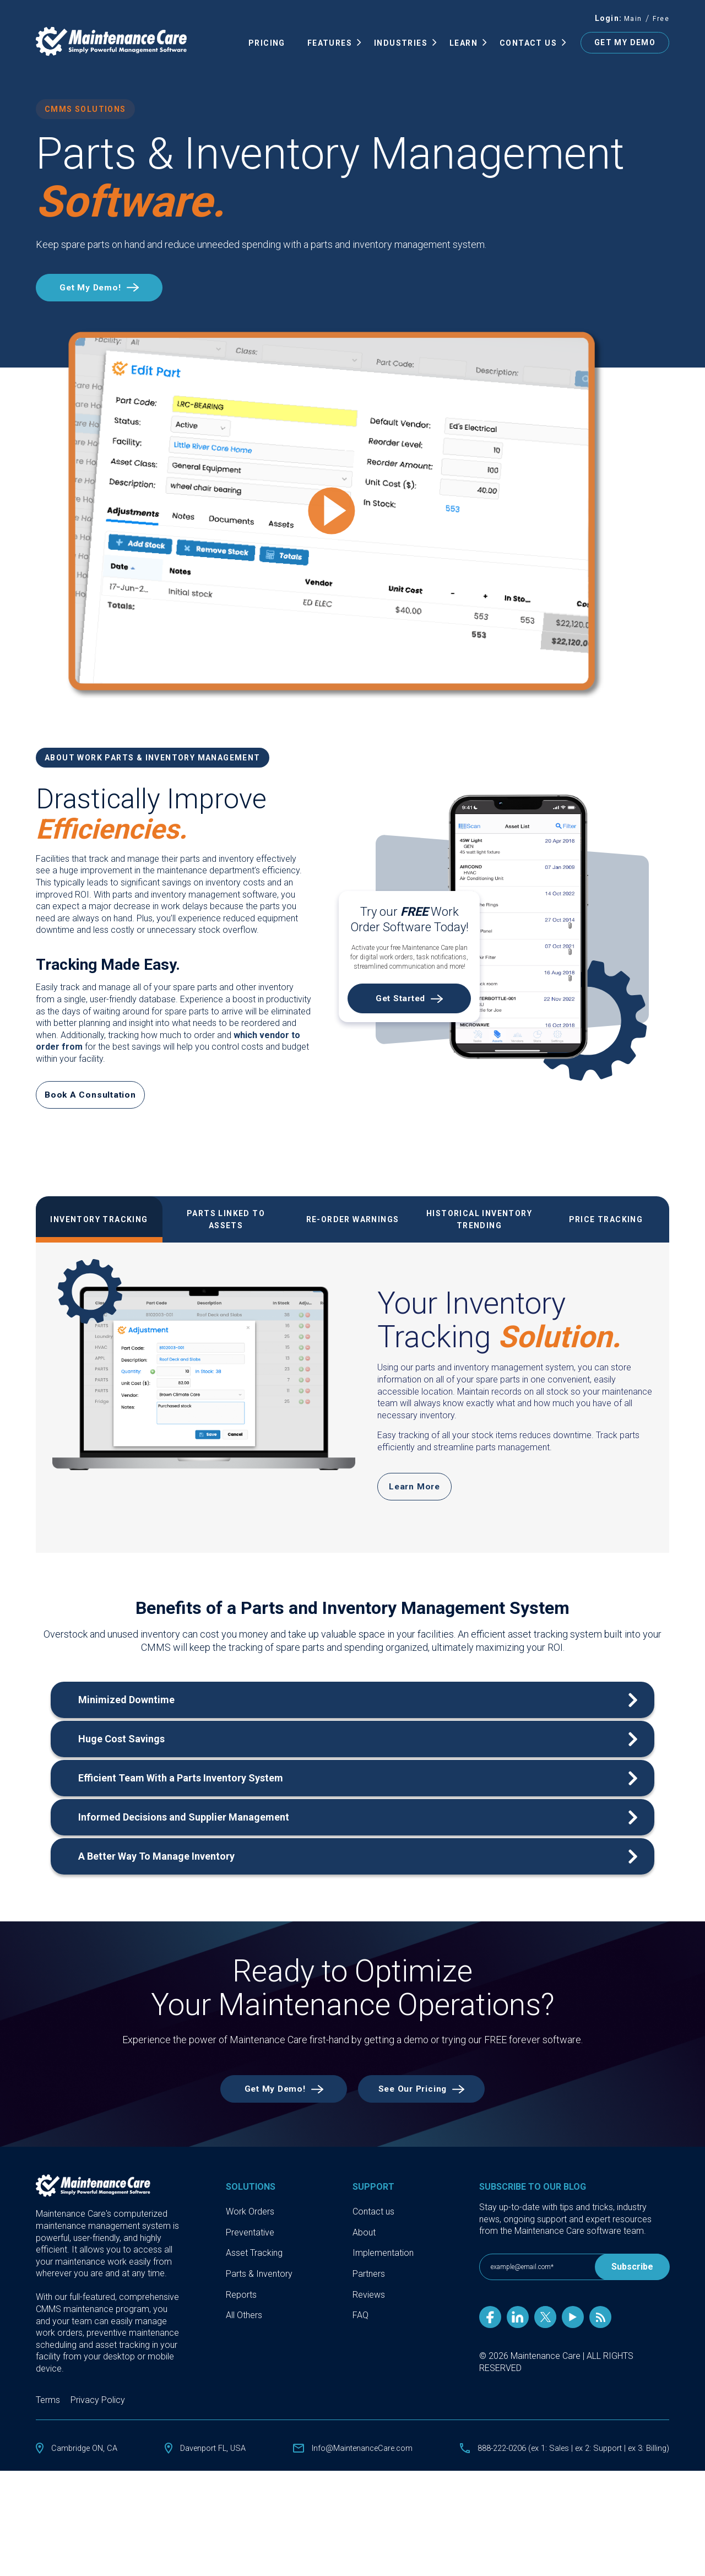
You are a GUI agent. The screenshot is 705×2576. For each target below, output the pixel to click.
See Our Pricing (420, 2096)
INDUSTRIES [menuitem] (400, 44)
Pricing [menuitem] (266, 44)
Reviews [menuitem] (368, 2303)
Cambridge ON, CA (87, 2456)
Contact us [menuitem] (373, 2220)
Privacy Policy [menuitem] (97, 2409)
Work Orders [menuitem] (250, 2220)
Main (633, 20)
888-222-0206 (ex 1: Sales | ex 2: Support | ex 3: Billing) (564, 2456)
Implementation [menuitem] (383, 2261)
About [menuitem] (364, 2241)
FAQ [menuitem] (360, 2324)
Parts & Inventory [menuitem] (259, 2282)
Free (661, 20)
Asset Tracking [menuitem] (254, 2261)
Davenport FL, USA (208, 2456)
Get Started (400, 1001)
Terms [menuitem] (48, 2409)
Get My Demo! (98, 288)
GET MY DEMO (624, 43)
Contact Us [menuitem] (528, 44)
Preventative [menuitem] (250, 2241)
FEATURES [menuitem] (329, 44)
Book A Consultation (93, 1098)
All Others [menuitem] (244, 2324)
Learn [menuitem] (463, 44)
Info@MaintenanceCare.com (352, 2456)
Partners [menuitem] (368, 2282)
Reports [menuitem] (241, 2303)
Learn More (414, 1492)
